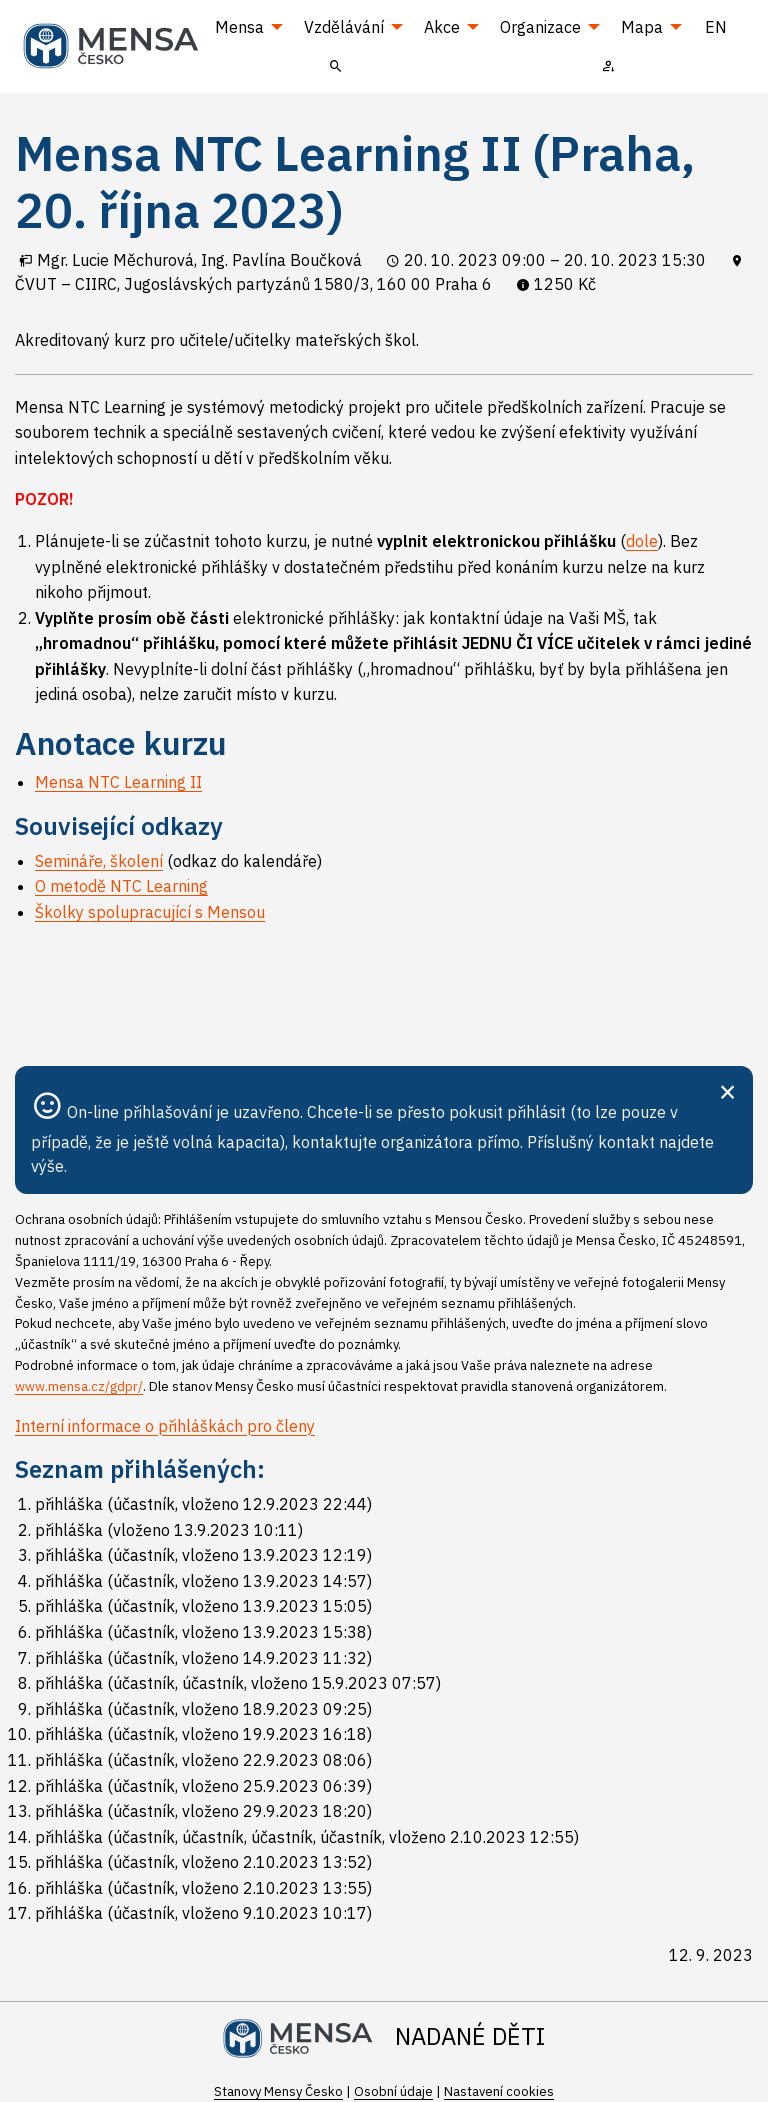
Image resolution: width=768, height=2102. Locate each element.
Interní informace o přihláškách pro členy (165, 1426)
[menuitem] (335, 65)
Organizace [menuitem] (540, 27)
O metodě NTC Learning (121, 886)
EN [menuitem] (716, 27)
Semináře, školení (99, 861)
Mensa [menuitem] (239, 27)
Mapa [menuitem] (642, 27)
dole (642, 541)
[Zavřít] (727, 1090)
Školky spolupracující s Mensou (150, 912)
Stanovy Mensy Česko (278, 2091)
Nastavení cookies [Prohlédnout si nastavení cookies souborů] (499, 2091)
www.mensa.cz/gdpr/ (79, 1386)
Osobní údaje (393, 2091)
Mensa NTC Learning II (118, 782)
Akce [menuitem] (442, 27)
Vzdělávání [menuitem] (344, 27)
